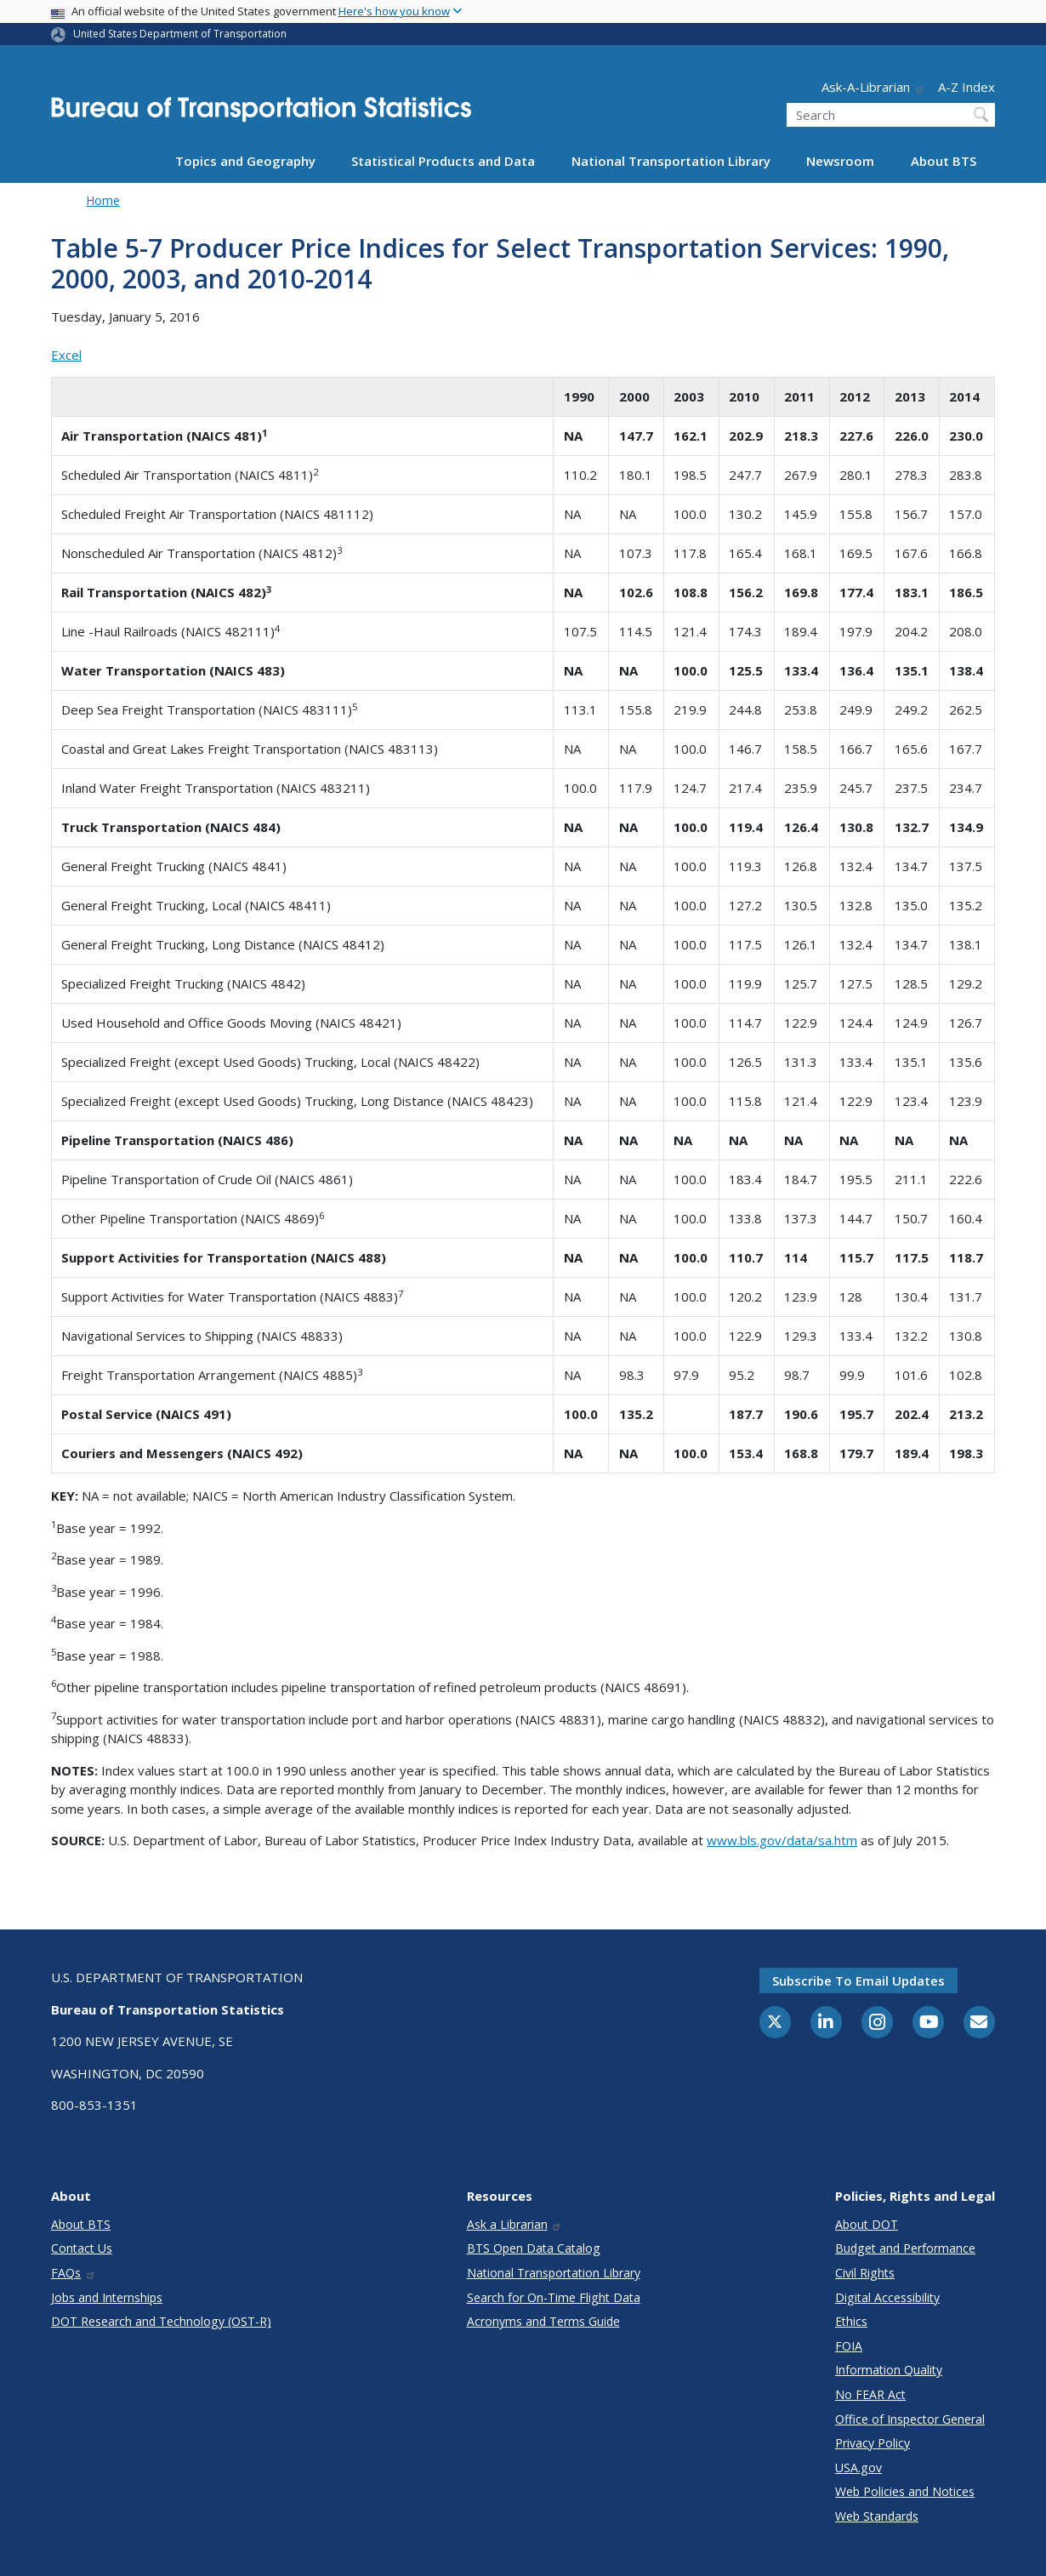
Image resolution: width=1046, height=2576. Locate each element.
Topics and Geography (245, 160)
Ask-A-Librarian (873, 86)
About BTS (943, 160)
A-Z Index (966, 86)
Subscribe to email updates (858, 1980)
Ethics (851, 2321)
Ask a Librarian (515, 2224)
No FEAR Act (870, 2394)
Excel (66, 354)
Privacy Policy (872, 2443)
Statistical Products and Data (443, 160)
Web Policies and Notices (905, 2491)
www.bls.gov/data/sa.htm (782, 1840)
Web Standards (876, 2516)
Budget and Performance (905, 2248)
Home (103, 200)
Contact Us (81, 2248)
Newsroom (840, 160)
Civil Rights (865, 2273)
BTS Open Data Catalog (533, 2248)
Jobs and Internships (106, 2297)
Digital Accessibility (887, 2297)
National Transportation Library (670, 160)
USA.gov (858, 2467)
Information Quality (888, 2370)
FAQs (73, 2273)
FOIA (848, 2346)
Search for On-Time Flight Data (553, 2297)
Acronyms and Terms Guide (543, 2321)
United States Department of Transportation (180, 33)
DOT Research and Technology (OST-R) (161, 2321)
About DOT (866, 2224)
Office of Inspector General (910, 2419)
